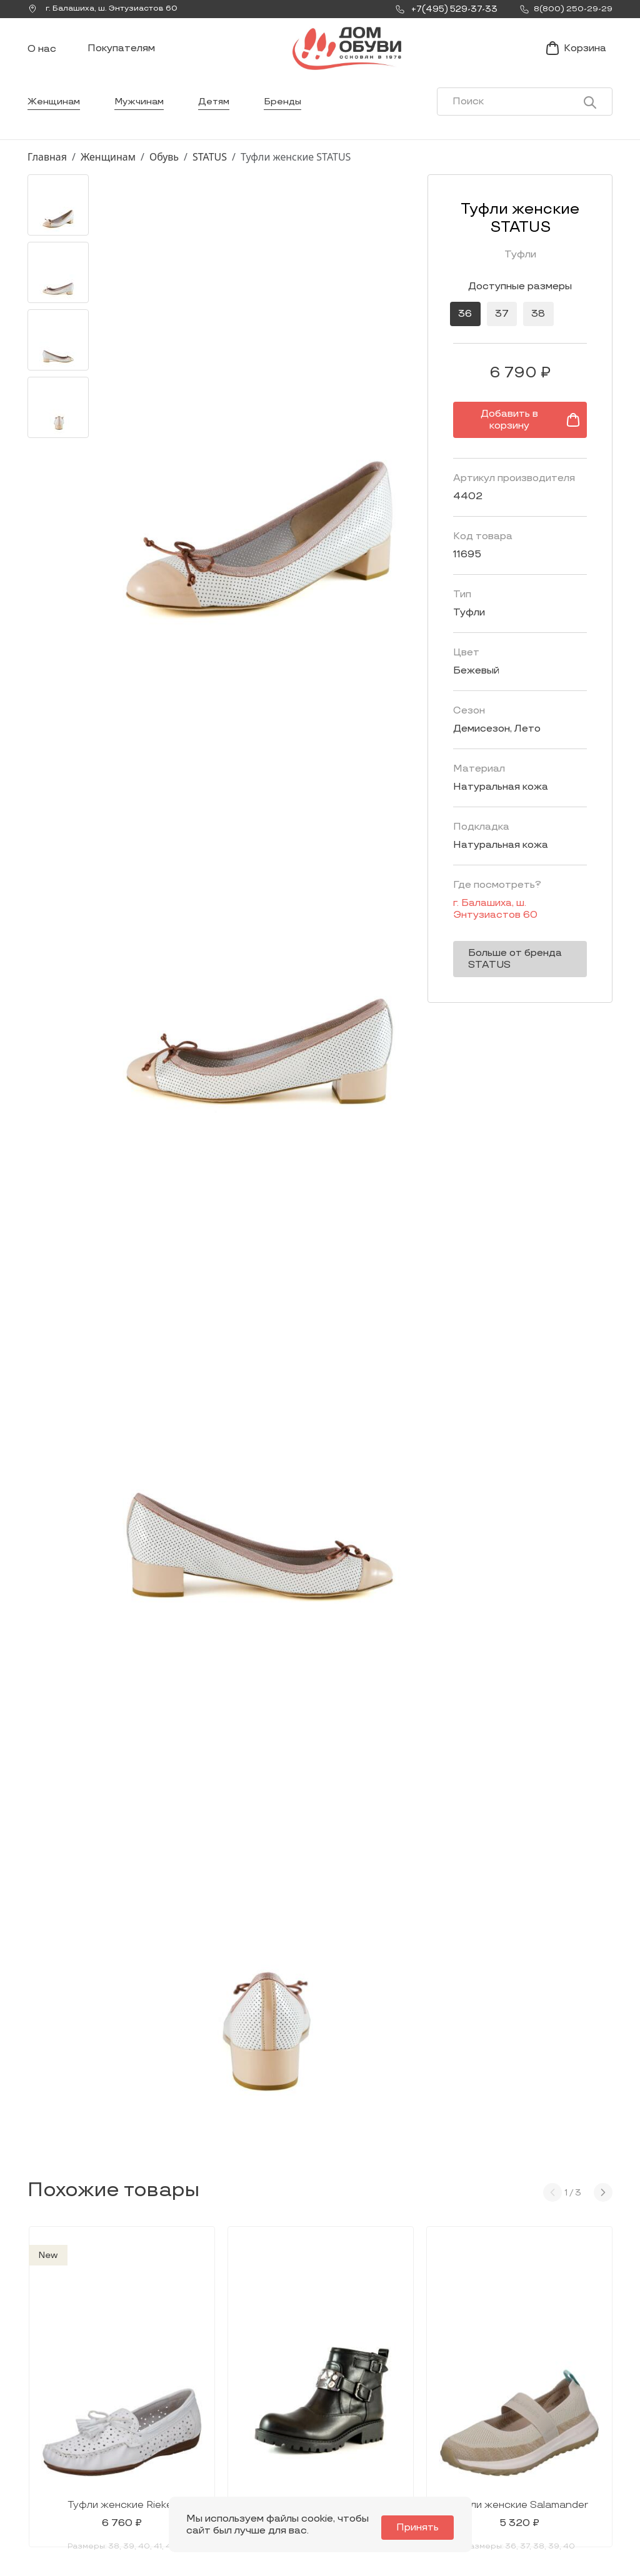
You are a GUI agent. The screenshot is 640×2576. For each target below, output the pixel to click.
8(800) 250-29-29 (70, 2493)
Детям (220, 121)
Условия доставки (566, 2419)
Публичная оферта (568, 2487)
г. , (108, 9)
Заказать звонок (75, 2446)
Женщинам (55, 121)
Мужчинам (142, 121)
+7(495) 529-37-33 (70, 2475)
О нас (42, 60)
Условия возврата (566, 2467)
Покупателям (121, 58)
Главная (47, 177)
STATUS (209, 177)
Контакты (440, 2439)
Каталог (333, 2389)
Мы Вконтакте (184, 2441)
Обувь (164, 177)
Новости (437, 2419)
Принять (423, 2528)
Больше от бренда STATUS (500, 952)
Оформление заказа (554, 2444)
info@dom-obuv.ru (182, 2465)
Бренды (291, 121)
